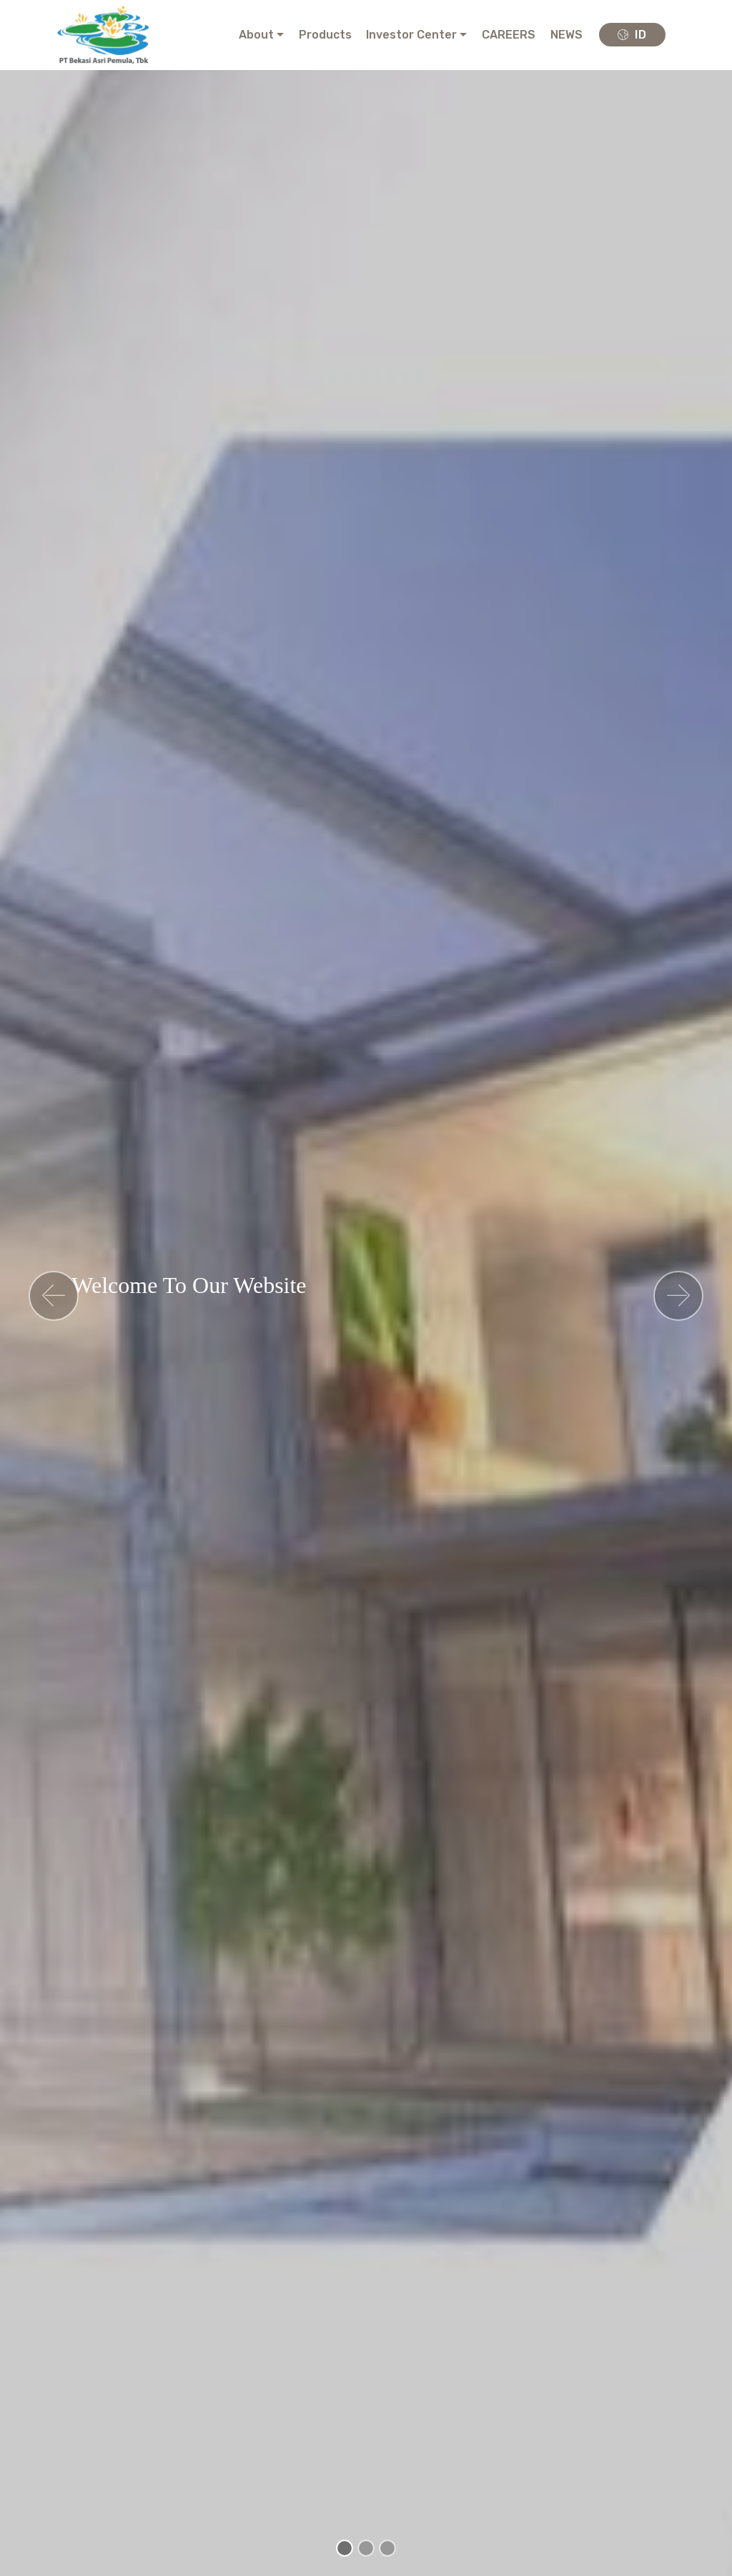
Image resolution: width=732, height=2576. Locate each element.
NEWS (566, 34)
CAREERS (508, 34)
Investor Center (411, 34)
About (256, 34)
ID (632, 34)
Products (325, 34)
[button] (54, 1296)
